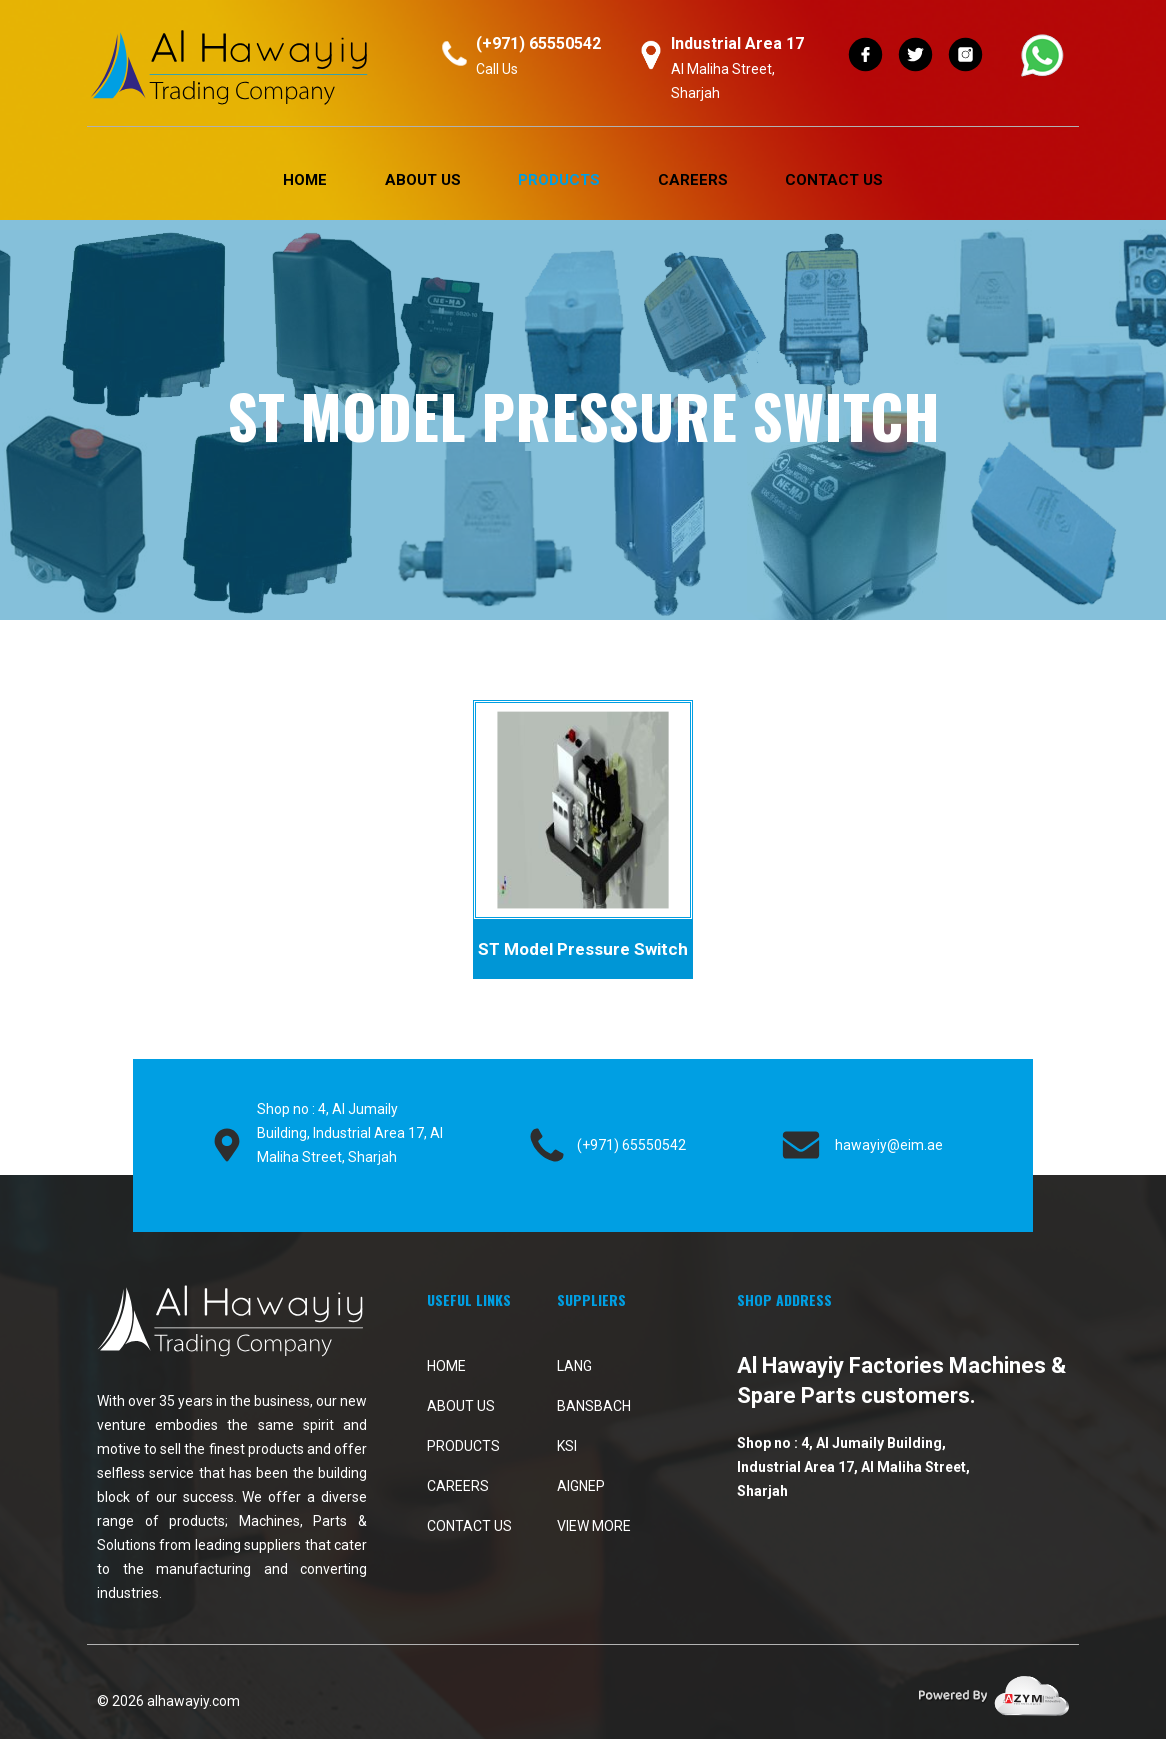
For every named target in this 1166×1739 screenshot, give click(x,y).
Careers (693, 180)
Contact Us (834, 180)
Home (305, 180)
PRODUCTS (559, 180)
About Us (423, 180)
